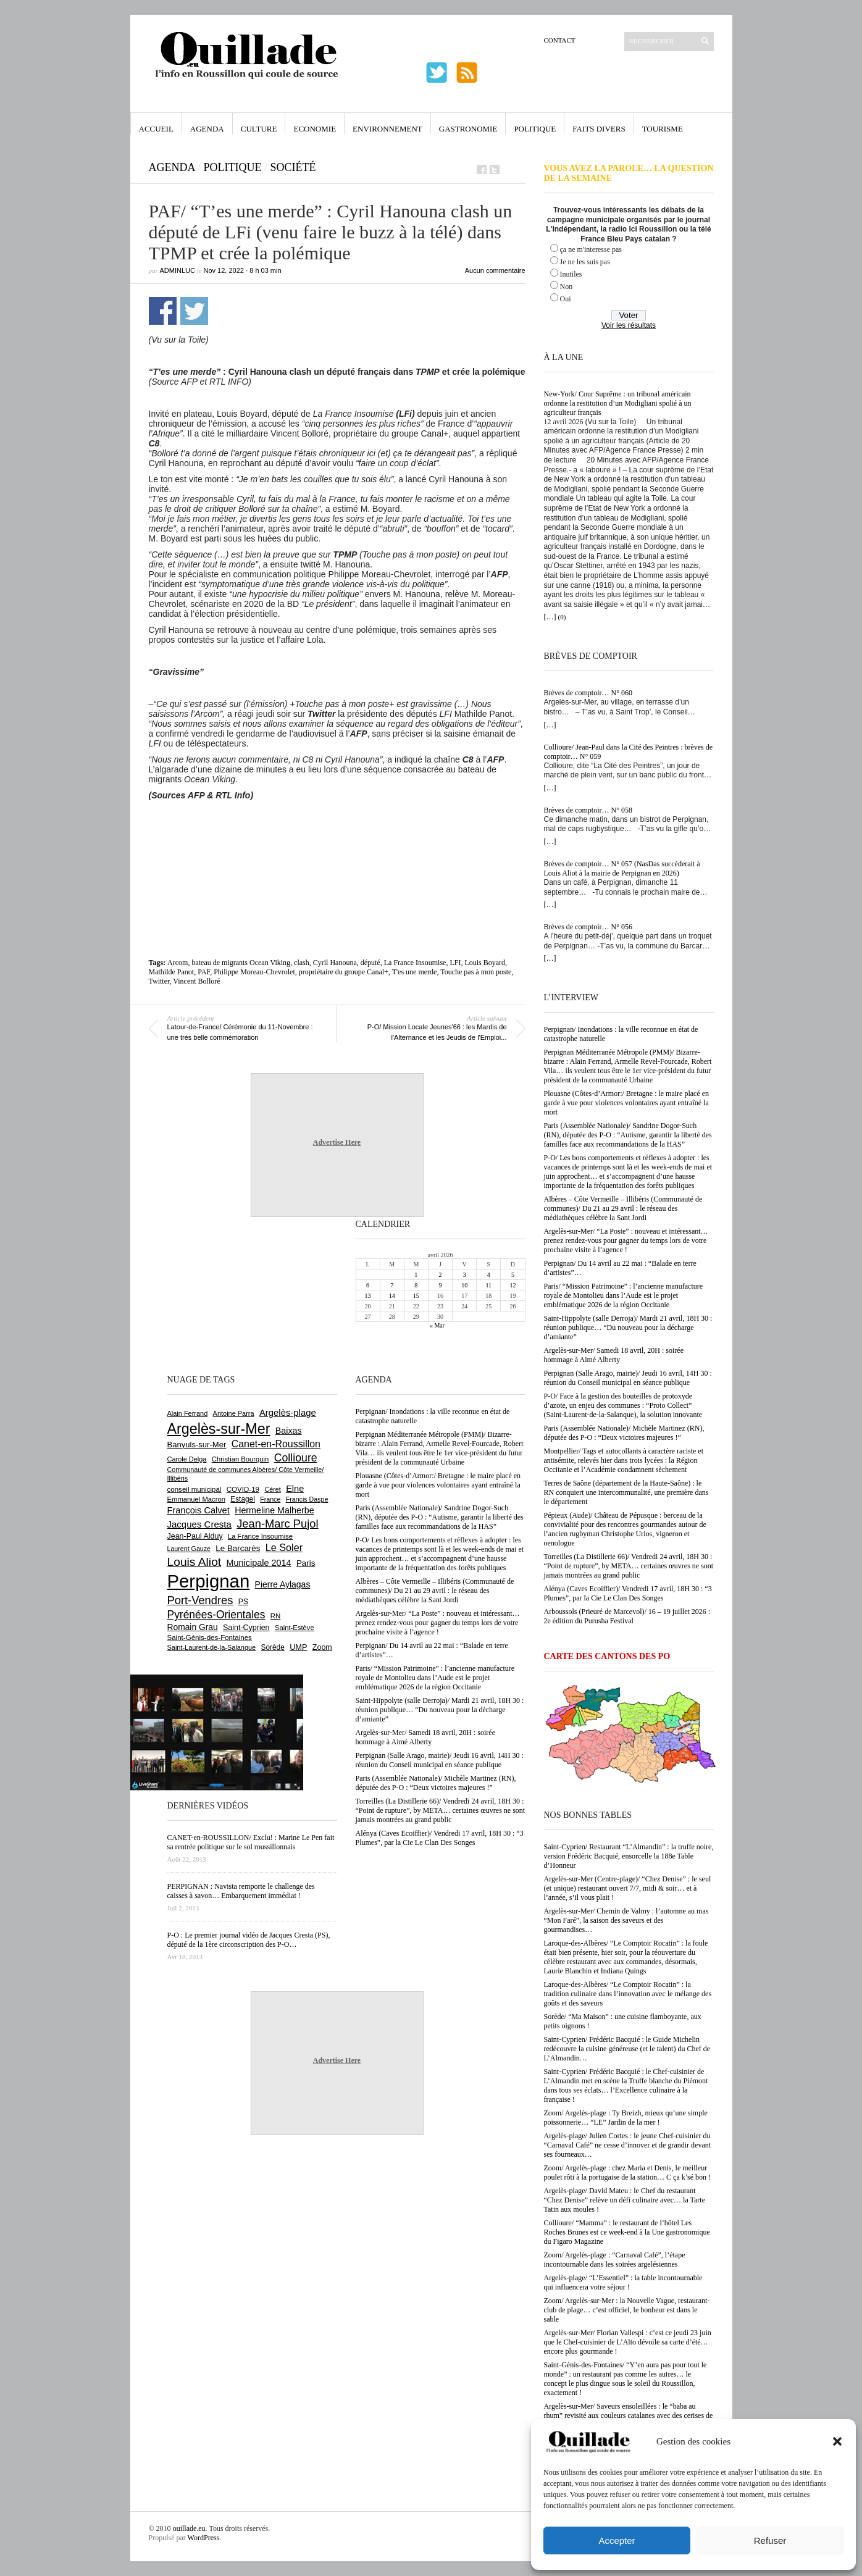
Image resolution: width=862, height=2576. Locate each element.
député (370, 962)
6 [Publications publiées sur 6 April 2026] (367, 1285)
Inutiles (571, 274)
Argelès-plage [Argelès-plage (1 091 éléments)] (287, 1413)
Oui (565, 299)
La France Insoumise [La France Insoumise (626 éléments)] (260, 1536)
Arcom (177, 962)
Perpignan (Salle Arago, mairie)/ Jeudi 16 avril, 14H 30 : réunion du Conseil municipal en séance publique (628, 1378)
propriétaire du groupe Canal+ (343, 972)
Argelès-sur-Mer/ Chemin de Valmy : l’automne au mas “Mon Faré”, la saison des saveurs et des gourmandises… (626, 1920)
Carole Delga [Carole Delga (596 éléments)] (187, 1459)
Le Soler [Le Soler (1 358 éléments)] (284, 1547)
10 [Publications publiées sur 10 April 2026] (464, 1285)
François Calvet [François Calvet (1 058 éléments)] (198, 1510)
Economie (314, 128)
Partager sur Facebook (163, 311)
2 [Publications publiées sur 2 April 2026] (439, 1274)
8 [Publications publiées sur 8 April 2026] (415, 1285)
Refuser (770, 2540)
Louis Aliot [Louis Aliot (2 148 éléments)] (194, 1561)
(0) (562, 617)
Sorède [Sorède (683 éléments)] (273, 1647)
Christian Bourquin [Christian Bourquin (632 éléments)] (240, 1459)
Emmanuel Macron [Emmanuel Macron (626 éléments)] (196, 1499)
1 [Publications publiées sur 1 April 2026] (415, 1274)
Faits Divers (598, 128)
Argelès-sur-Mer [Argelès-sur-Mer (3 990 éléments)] (218, 1429)
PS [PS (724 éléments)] (243, 1601)
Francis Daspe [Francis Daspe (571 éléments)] (307, 1499)
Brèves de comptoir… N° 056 (588, 926)
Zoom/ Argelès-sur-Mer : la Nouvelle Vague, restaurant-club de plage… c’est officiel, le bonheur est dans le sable (627, 2309)
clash (301, 962)
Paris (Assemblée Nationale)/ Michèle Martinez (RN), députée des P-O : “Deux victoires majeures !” (624, 1433)
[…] (550, 617)
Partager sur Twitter (194, 311)
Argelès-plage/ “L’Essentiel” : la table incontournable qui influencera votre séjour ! (623, 2282)
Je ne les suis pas (585, 261)
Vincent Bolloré (196, 981)
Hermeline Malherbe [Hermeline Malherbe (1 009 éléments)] (274, 1510)
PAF (204, 972)
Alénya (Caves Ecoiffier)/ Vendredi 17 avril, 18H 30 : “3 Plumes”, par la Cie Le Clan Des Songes (628, 1593)
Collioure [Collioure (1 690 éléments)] (295, 1458)
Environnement (387, 128)
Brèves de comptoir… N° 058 (588, 810)
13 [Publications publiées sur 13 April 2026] (368, 1295)
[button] (837, 2441)
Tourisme (662, 128)
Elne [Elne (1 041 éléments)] (295, 1489)
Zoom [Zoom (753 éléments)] (322, 1647)
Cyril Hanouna (335, 962)
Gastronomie (468, 128)
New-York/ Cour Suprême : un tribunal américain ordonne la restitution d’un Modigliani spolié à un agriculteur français (618, 403)
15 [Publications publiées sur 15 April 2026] (416, 1295)
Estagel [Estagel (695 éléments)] (242, 1499)
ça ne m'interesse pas (591, 249)
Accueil (156, 128)
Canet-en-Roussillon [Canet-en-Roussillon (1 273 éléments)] (276, 1444)
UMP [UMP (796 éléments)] (298, 1647)
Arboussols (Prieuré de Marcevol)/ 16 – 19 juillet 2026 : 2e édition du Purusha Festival (627, 1616)
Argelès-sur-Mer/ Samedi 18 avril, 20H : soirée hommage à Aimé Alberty (614, 1355)
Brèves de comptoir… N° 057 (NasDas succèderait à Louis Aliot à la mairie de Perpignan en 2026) (622, 868)
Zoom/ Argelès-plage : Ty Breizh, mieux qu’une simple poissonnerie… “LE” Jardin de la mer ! (626, 2117)
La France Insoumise (415, 962)
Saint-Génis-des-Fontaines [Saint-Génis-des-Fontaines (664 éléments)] (209, 1637)
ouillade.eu (189, 2528)
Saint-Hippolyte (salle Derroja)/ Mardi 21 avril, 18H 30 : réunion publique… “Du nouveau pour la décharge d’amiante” (628, 1327)
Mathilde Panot (172, 972)
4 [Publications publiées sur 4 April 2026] (488, 1274)
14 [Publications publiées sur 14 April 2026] (392, 1295)
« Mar (437, 1325)
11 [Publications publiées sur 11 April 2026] (488, 1285)
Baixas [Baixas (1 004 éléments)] (288, 1431)
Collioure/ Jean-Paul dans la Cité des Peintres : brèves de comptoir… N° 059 (628, 752)
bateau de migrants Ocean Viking (240, 962)
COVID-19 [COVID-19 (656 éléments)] (243, 1489)
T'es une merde (414, 972)
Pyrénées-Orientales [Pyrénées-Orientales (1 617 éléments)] (216, 1614)
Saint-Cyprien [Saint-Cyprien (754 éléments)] (246, 1627)
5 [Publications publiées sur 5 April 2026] (512, 1274)
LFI (455, 962)
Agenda (207, 128)
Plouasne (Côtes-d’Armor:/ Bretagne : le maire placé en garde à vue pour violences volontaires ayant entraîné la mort (626, 1102)
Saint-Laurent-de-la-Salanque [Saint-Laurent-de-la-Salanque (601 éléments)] (211, 1647)
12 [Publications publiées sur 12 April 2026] (512, 1285)
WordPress (204, 2537)
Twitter (159, 981)
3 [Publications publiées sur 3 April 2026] (464, 1274)
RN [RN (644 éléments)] (275, 1616)
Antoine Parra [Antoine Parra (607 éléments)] (233, 1413)
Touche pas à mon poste (475, 972)
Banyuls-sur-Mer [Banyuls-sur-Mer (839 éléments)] (197, 1444)
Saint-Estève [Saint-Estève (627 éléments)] (294, 1627)
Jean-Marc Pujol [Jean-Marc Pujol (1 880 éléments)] (277, 1523)
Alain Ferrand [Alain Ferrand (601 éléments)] (187, 1413)
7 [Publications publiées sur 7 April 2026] (391, 1285)
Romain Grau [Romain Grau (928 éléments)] (192, 1627)
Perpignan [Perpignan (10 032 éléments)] (208, 1581)
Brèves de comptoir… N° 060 (588, 692)
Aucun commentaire (495, 270)
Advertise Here (337, 1142)
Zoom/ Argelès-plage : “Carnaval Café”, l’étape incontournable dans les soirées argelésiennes (614, 2260)
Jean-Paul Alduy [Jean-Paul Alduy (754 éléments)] (195, 1536)
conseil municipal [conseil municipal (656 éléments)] (194, 1489)
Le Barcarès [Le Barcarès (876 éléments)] (238, 1548)
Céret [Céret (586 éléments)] (272, 1489)
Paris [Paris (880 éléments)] (305, 1563)
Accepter (616, 2540)
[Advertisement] (337, 834)
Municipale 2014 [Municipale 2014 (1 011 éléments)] (259, 1563)
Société (293, 167)
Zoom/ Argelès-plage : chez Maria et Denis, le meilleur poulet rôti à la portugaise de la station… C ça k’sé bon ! (627, 2172)
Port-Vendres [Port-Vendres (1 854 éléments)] (200, 1600)
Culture (259, 128)
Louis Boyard (484, 962)
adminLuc (177, 270)
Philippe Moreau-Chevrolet (254, 972)
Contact (559, 40)
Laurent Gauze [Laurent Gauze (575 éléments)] (189, 1548)
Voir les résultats (628, 325)
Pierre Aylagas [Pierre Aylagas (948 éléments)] (283, 1584)
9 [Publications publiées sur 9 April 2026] (439, 1285)
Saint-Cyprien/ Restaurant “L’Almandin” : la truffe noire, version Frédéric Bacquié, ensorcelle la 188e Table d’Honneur (629, 1856)
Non (566, 286)
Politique (535, 128)
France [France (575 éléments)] (270, 1499)
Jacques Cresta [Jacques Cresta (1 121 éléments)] (199, 1524)
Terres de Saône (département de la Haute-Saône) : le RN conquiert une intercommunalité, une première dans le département (626, 1492)
